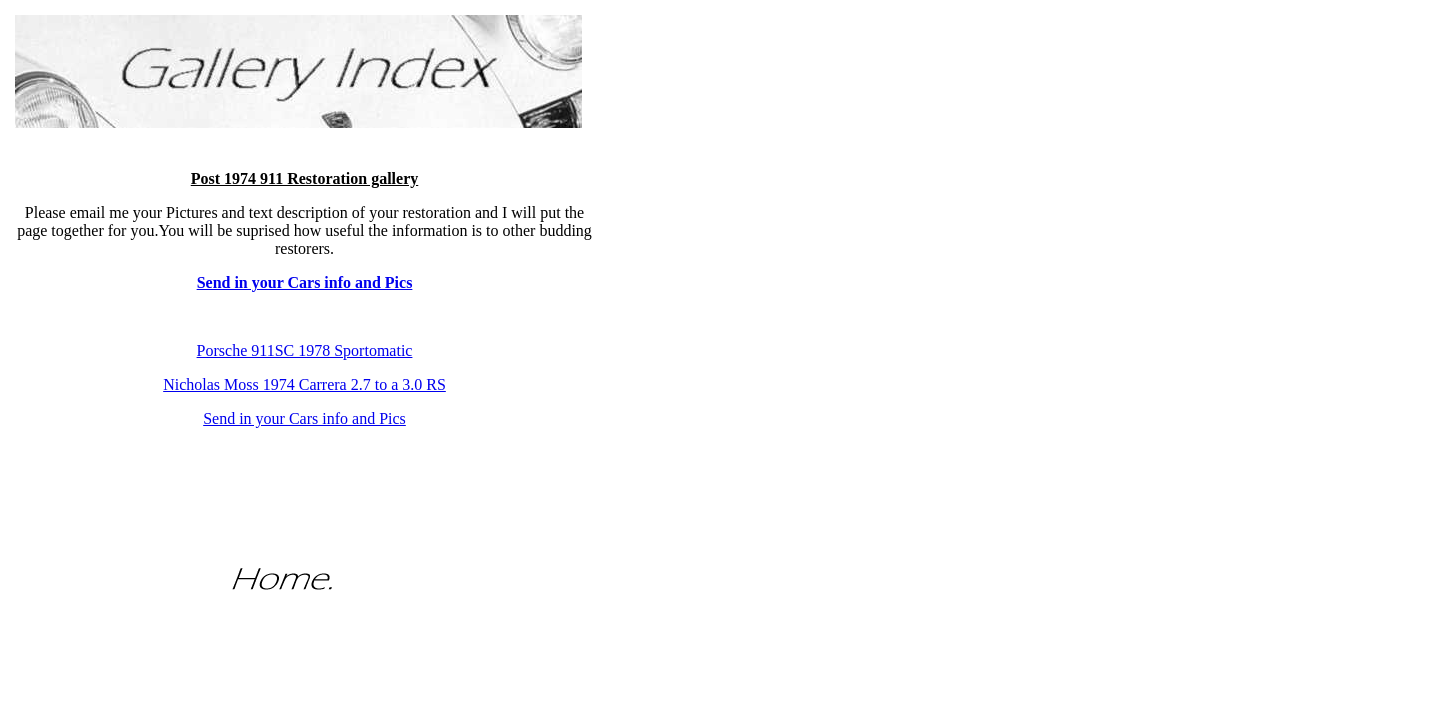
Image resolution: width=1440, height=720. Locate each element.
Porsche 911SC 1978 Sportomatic (305, 350)
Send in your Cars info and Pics (304, 418)
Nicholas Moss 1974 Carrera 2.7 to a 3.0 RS (304, 384)
